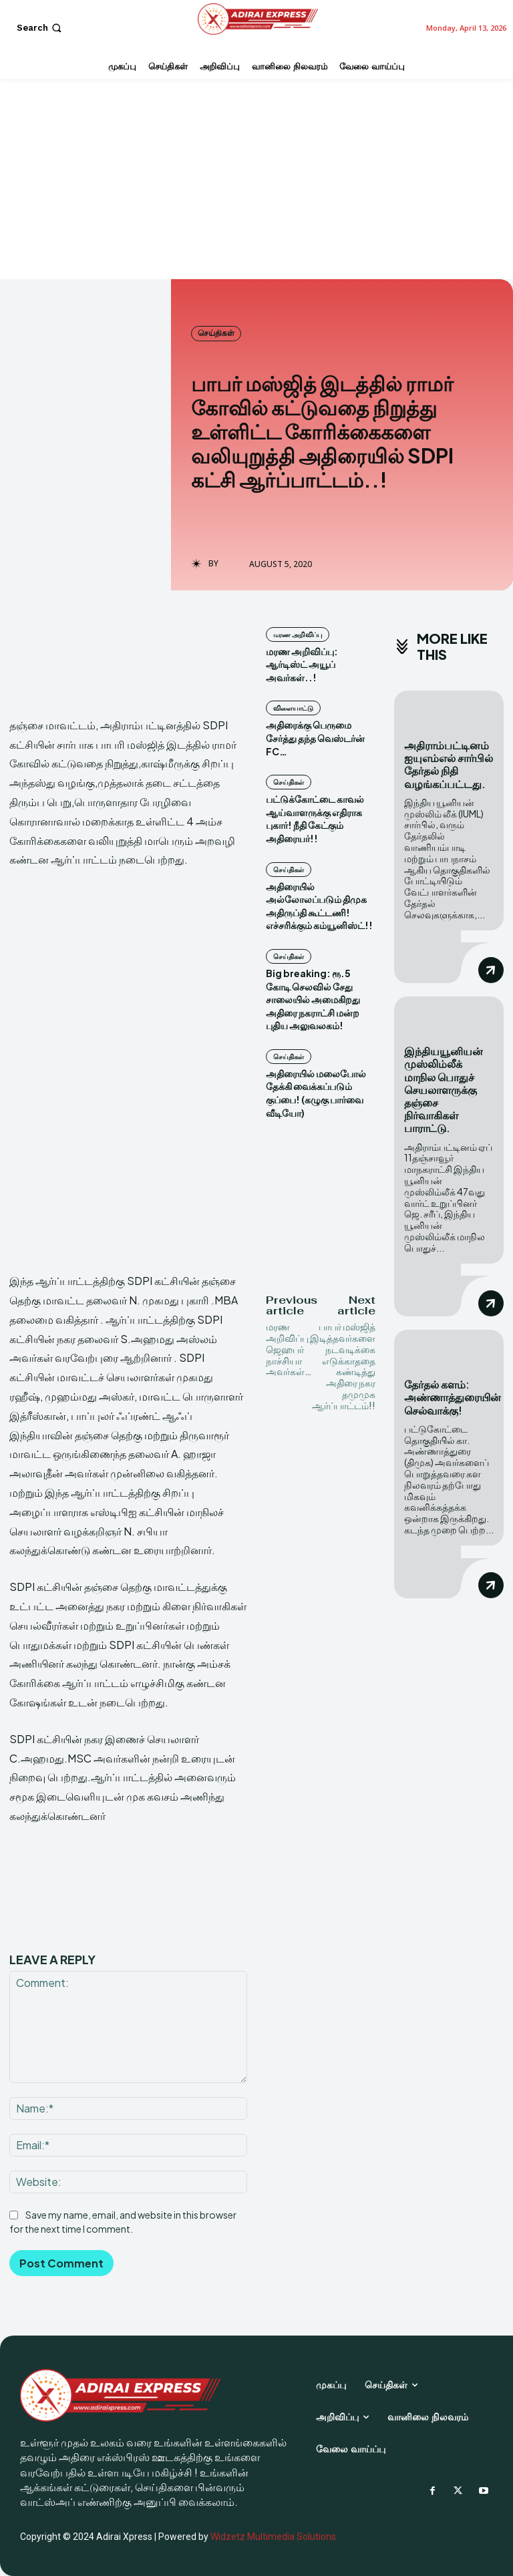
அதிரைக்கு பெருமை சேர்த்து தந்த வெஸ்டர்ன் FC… (315, 738)
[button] (40, 28)
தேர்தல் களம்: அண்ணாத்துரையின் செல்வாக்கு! (452, 1395)
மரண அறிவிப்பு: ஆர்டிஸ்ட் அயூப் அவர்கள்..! (302, 664)
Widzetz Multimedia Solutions (273, 2536)
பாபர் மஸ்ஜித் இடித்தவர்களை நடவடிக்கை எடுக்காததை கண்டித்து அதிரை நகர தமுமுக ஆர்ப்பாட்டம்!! (342, 1365)
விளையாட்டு (293, 708)
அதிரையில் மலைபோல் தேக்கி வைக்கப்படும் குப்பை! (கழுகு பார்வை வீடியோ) (316, 1093)
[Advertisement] (256, 178)
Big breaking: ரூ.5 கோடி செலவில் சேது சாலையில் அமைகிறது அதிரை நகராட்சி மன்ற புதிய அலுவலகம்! (313, 999)
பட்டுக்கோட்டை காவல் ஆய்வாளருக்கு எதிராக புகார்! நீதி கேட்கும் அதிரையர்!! (315, 818)
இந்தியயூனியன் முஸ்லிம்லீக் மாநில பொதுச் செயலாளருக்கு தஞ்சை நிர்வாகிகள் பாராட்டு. (443, 1088)
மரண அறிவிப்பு (297, 634)
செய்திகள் (216, 333)
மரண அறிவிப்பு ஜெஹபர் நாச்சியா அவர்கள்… (289, 1348)
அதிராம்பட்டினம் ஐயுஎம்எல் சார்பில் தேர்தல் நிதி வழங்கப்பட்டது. (448, 764)
